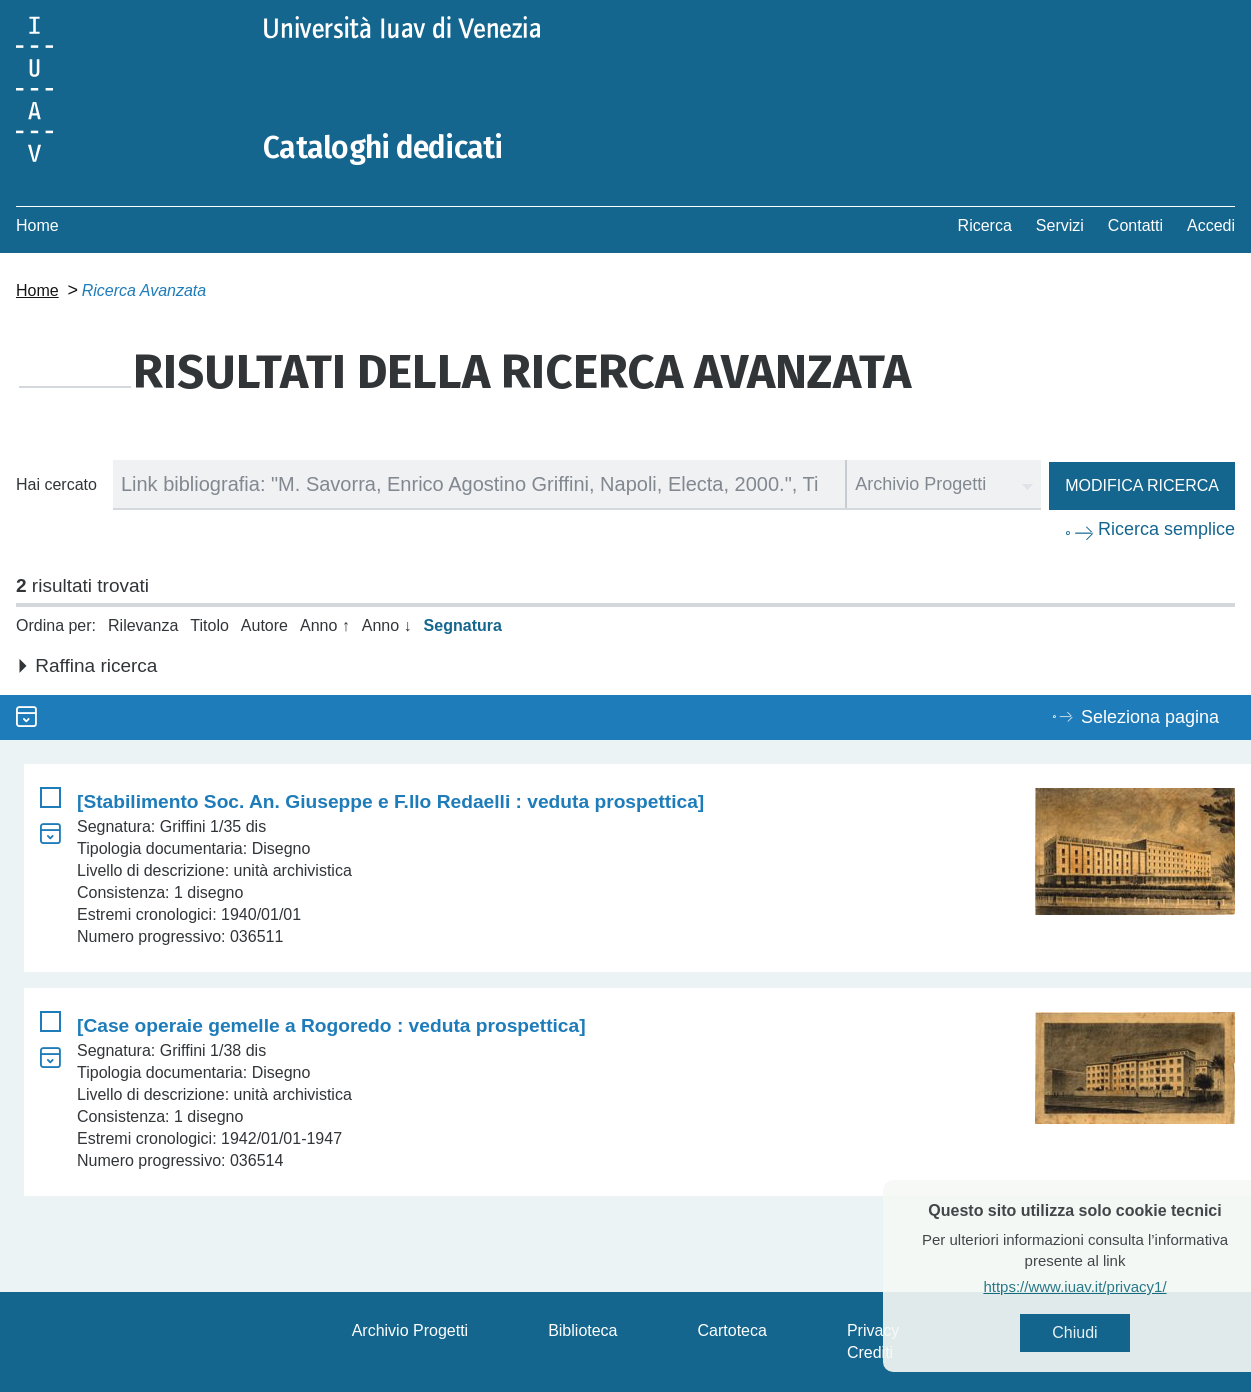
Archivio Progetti (410, 1330)
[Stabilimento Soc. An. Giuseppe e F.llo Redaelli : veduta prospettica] (390, 801)
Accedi (1211, 225)
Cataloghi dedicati (383, 148)
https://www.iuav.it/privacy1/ (1106, 1286)
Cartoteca (732, 1330)
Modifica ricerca (1142, 485)
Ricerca (985, 225)
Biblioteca (582, 1330)
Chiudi (1106, 1332)
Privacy (873, 1330)
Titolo (209, 625)
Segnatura (463, 625)
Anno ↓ (387, 625)
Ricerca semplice (1166, 529)
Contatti (1135, 225)
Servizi (1060, 225)
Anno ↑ (325, 625)
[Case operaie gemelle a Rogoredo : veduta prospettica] (331, 1025)
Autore (264, 625)
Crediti (870, 1352)
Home (37, 225)
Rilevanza (143, 625)
